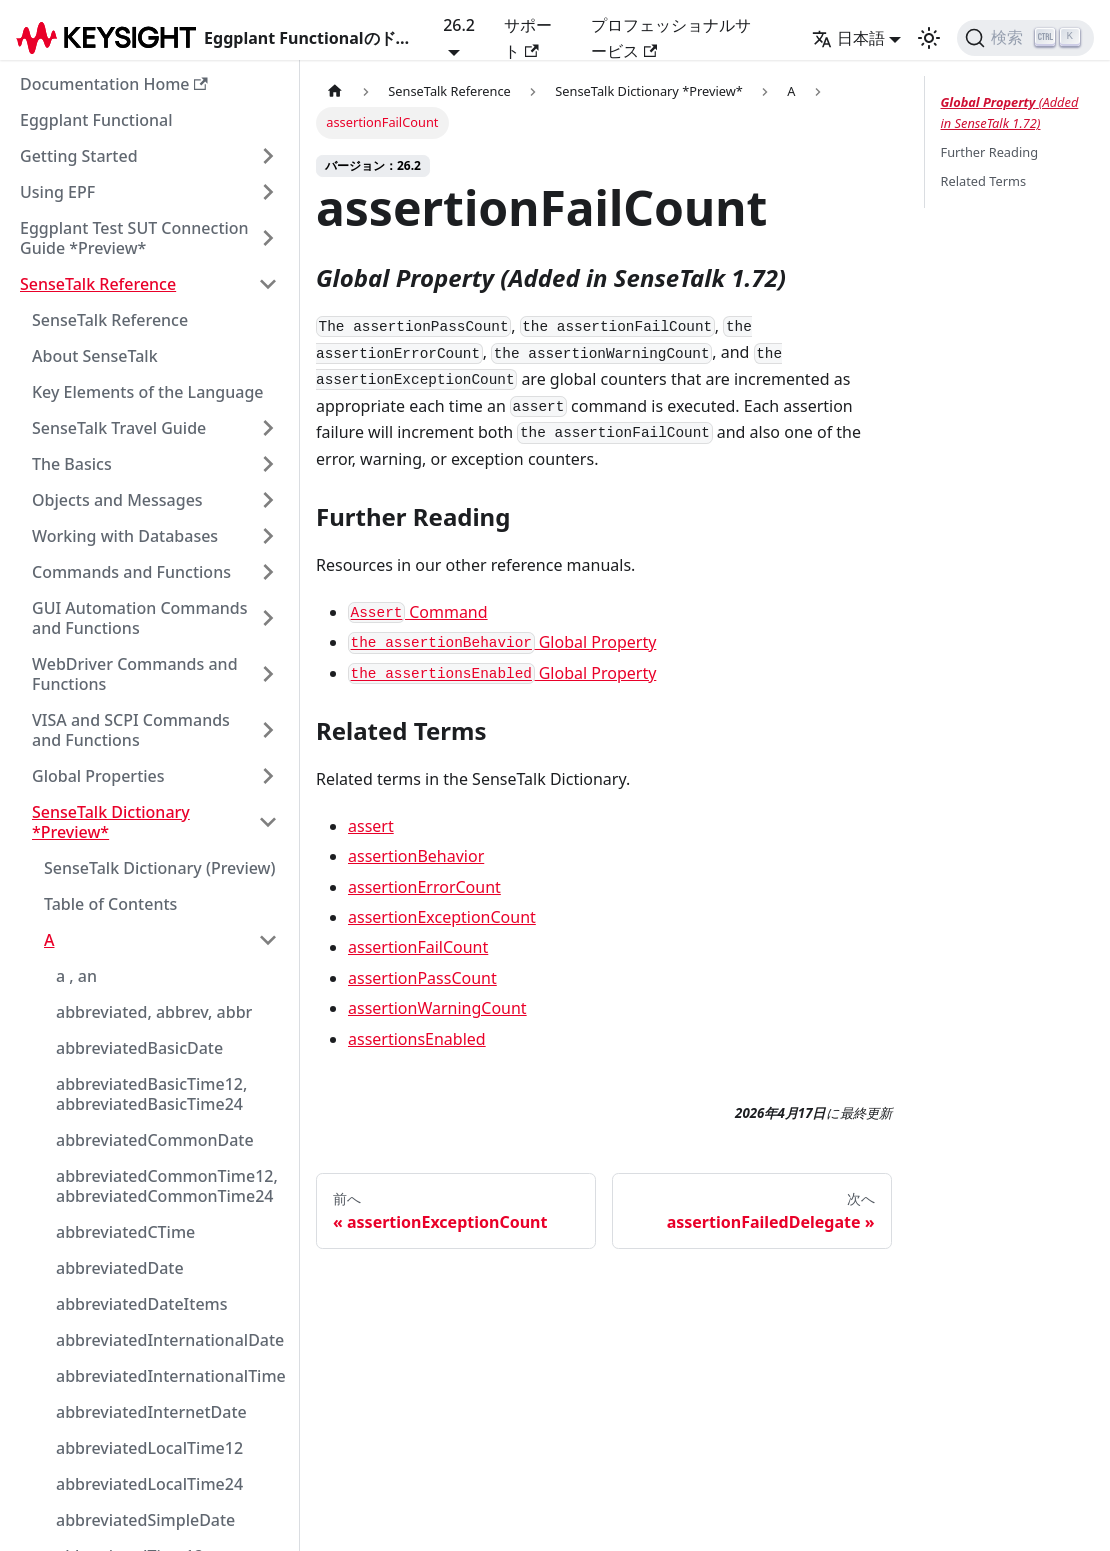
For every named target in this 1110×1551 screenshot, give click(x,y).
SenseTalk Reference (98, 284)
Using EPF (57, 192)
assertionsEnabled (417, 1039)
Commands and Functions (131, 572)
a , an (76, 976)
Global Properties (98, 776)
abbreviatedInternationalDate (170, 1340)
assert (371, 826)
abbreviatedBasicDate (139, 1048)
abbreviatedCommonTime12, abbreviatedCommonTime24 (167, 1186)
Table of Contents (110, 904)
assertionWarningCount (437, 1008)
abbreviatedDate (120, 1268)
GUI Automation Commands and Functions (140, 618)
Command (418, 612)
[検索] (1025, 38)
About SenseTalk (95, 356)
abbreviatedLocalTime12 (149, 1448)
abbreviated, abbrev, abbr (154, 1012)
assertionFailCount (418, 947)
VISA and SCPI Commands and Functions (131, 730)
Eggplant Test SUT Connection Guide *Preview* (134, 238)
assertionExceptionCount (442, 917)
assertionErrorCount (424, 887)
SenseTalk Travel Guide (119, 428)
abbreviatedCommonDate (155, 1140)
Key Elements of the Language (148, 392)
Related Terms (984, 181)
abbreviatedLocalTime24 (149, 1484)
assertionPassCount (422, 978)
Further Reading (990, 152)
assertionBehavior (416, 856)
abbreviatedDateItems (142, 1304)
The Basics (72, 464)
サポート (528, 38)
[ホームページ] (335, 91)
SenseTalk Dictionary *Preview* (111, 822)
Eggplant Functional (96, 120)
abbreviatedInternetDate (151, 1412)
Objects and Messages (117, 500)
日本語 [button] (848, 38)
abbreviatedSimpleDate (145, 1520)
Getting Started (79, 156)
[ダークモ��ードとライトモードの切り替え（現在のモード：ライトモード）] (929, 38)
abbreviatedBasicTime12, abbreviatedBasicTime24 (151, 1094)
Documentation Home (114, 84)
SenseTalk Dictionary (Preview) (160, 868)
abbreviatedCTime (125, 1232)
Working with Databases (125, 536)
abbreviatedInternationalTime (171, 1376)
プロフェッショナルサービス (671, 38)
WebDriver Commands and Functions (135, 674)
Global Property (502, 642)
